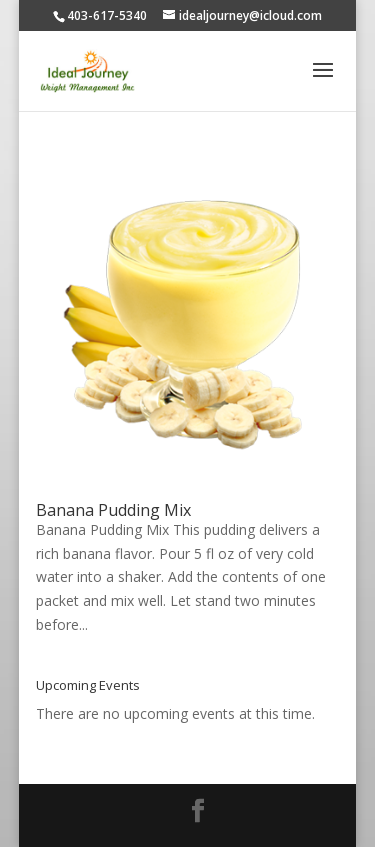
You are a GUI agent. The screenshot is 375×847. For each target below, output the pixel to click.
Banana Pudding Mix (113, 510)
